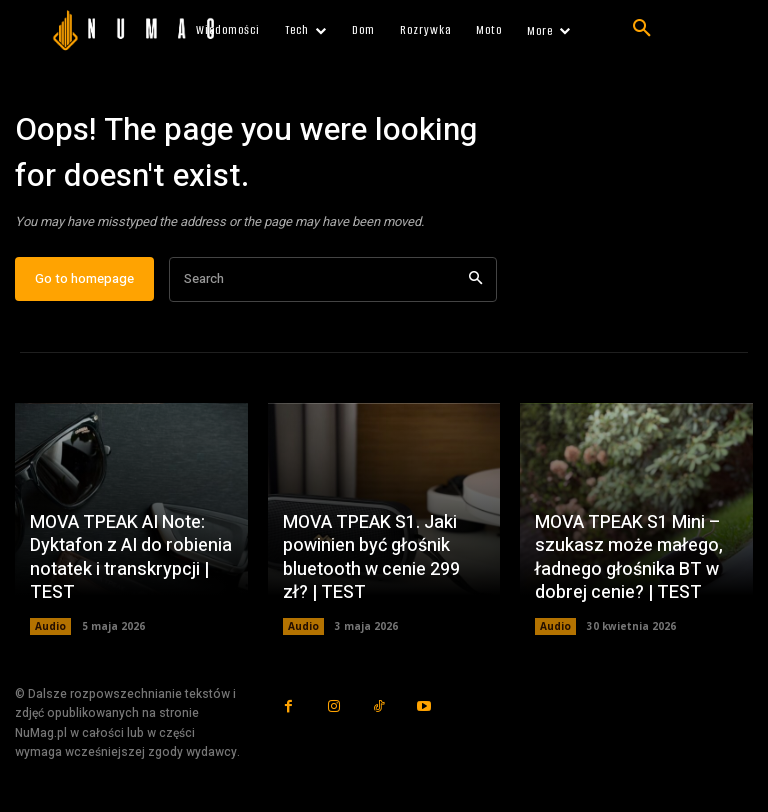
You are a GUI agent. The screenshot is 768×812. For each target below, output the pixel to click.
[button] (642, 29)
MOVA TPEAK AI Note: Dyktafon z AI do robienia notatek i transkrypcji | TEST (131, 557)
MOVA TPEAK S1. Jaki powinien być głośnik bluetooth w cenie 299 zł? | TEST (371, 557)
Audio (50, 627)
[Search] (475, 279)
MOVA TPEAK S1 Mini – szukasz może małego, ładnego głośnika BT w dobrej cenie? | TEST (629, 557)
